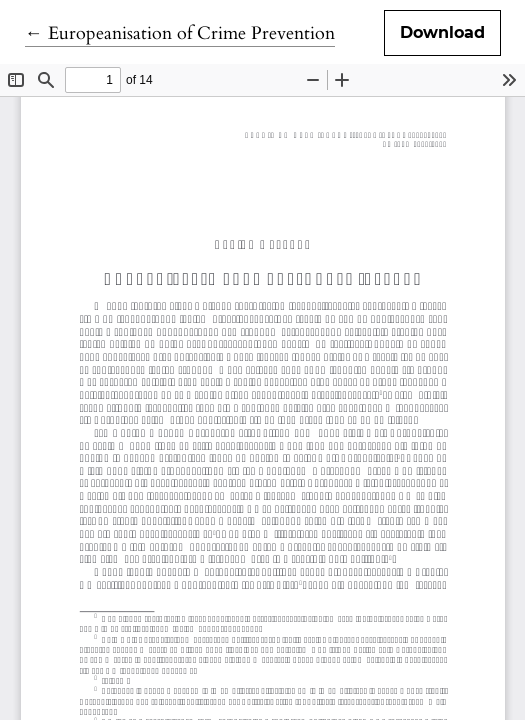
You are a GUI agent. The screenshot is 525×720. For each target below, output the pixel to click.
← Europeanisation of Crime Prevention (180, 33)
